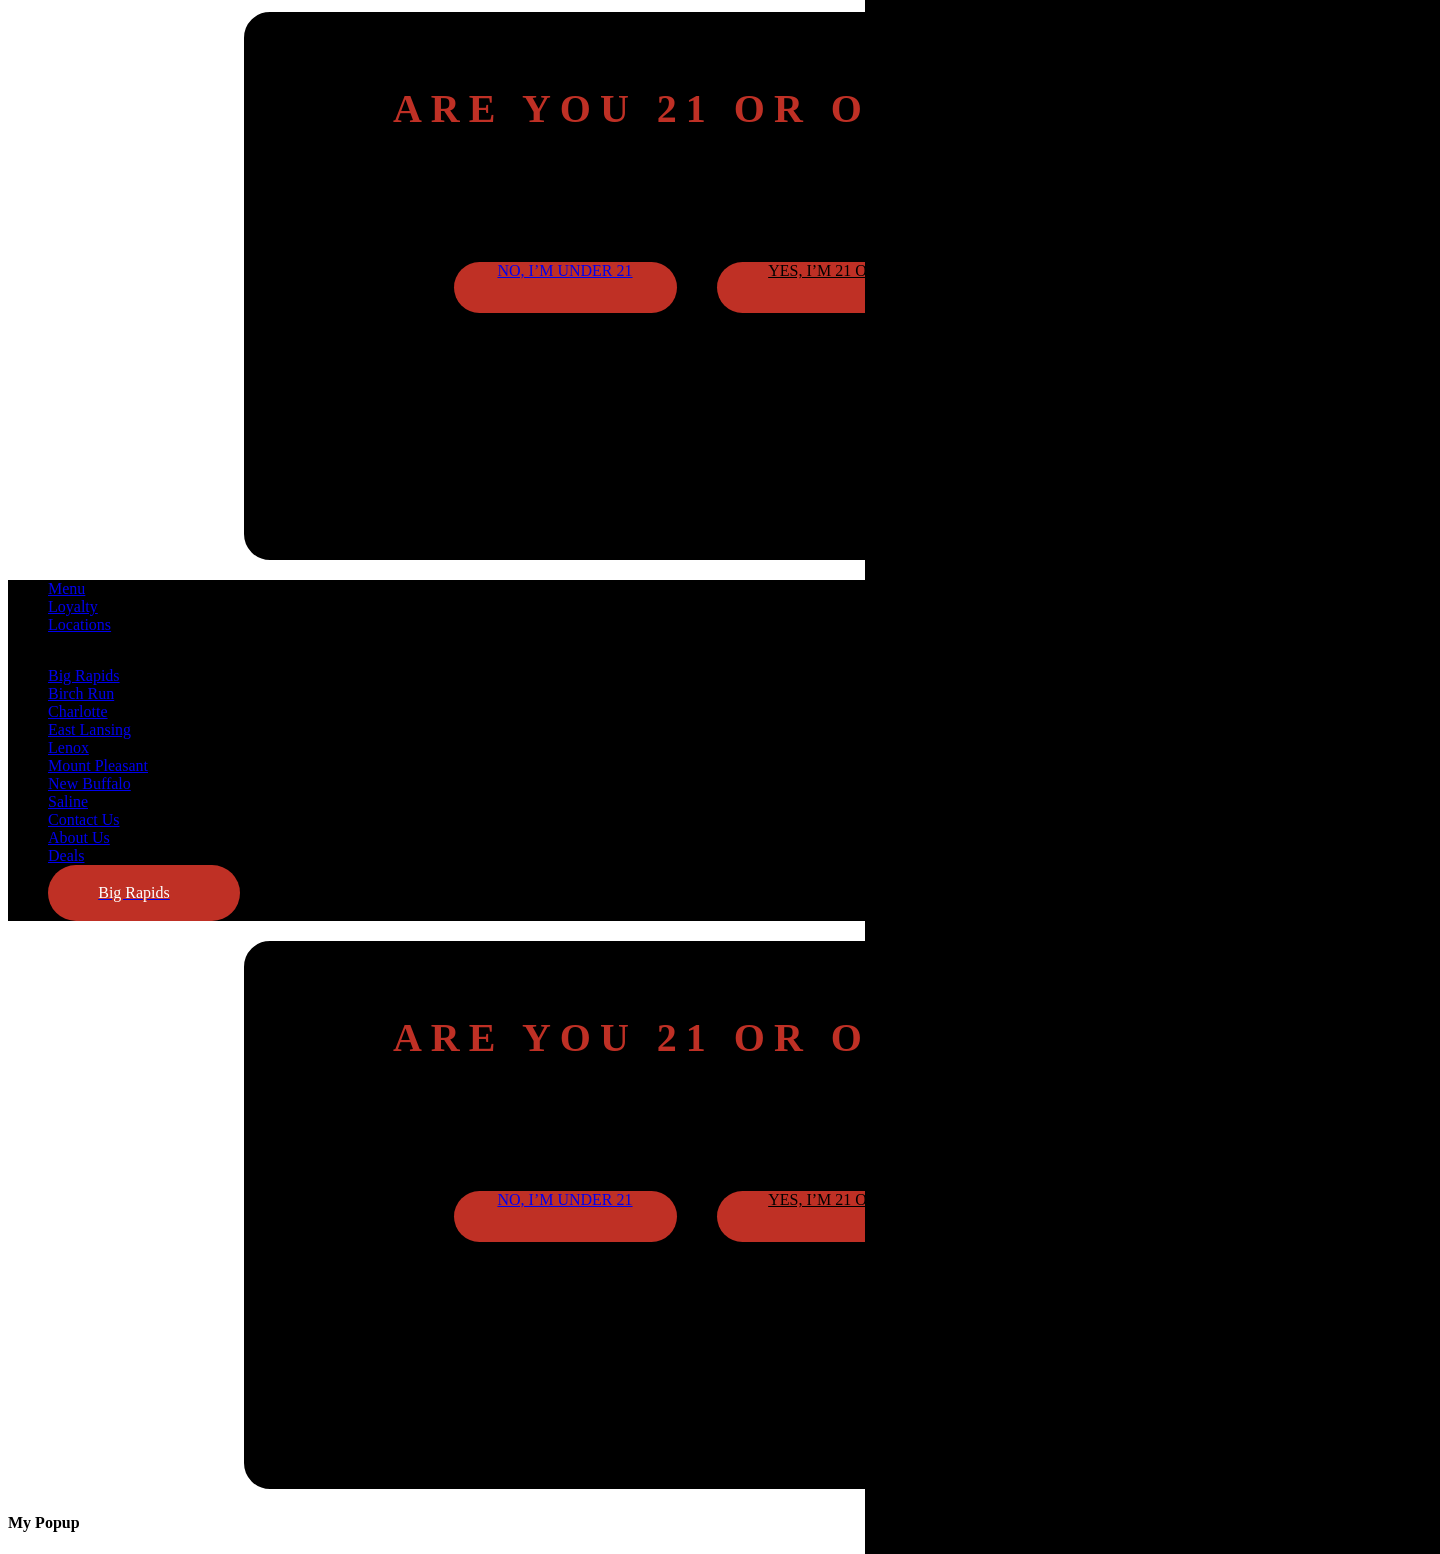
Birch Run (81, 693)
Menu (66, 588)
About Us (79, 837)
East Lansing (89, 729)
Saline (68, 801)
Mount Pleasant (98, 765)
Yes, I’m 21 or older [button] (851, 270)
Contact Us (84, 819)
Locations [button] (79, 624)
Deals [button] (66, 855)
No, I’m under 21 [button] (564, 270)
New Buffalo (89, 783)
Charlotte (78, 711)
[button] (144, 893)
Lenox (68, 747)
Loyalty (73, 606)
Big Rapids (84, 675)
